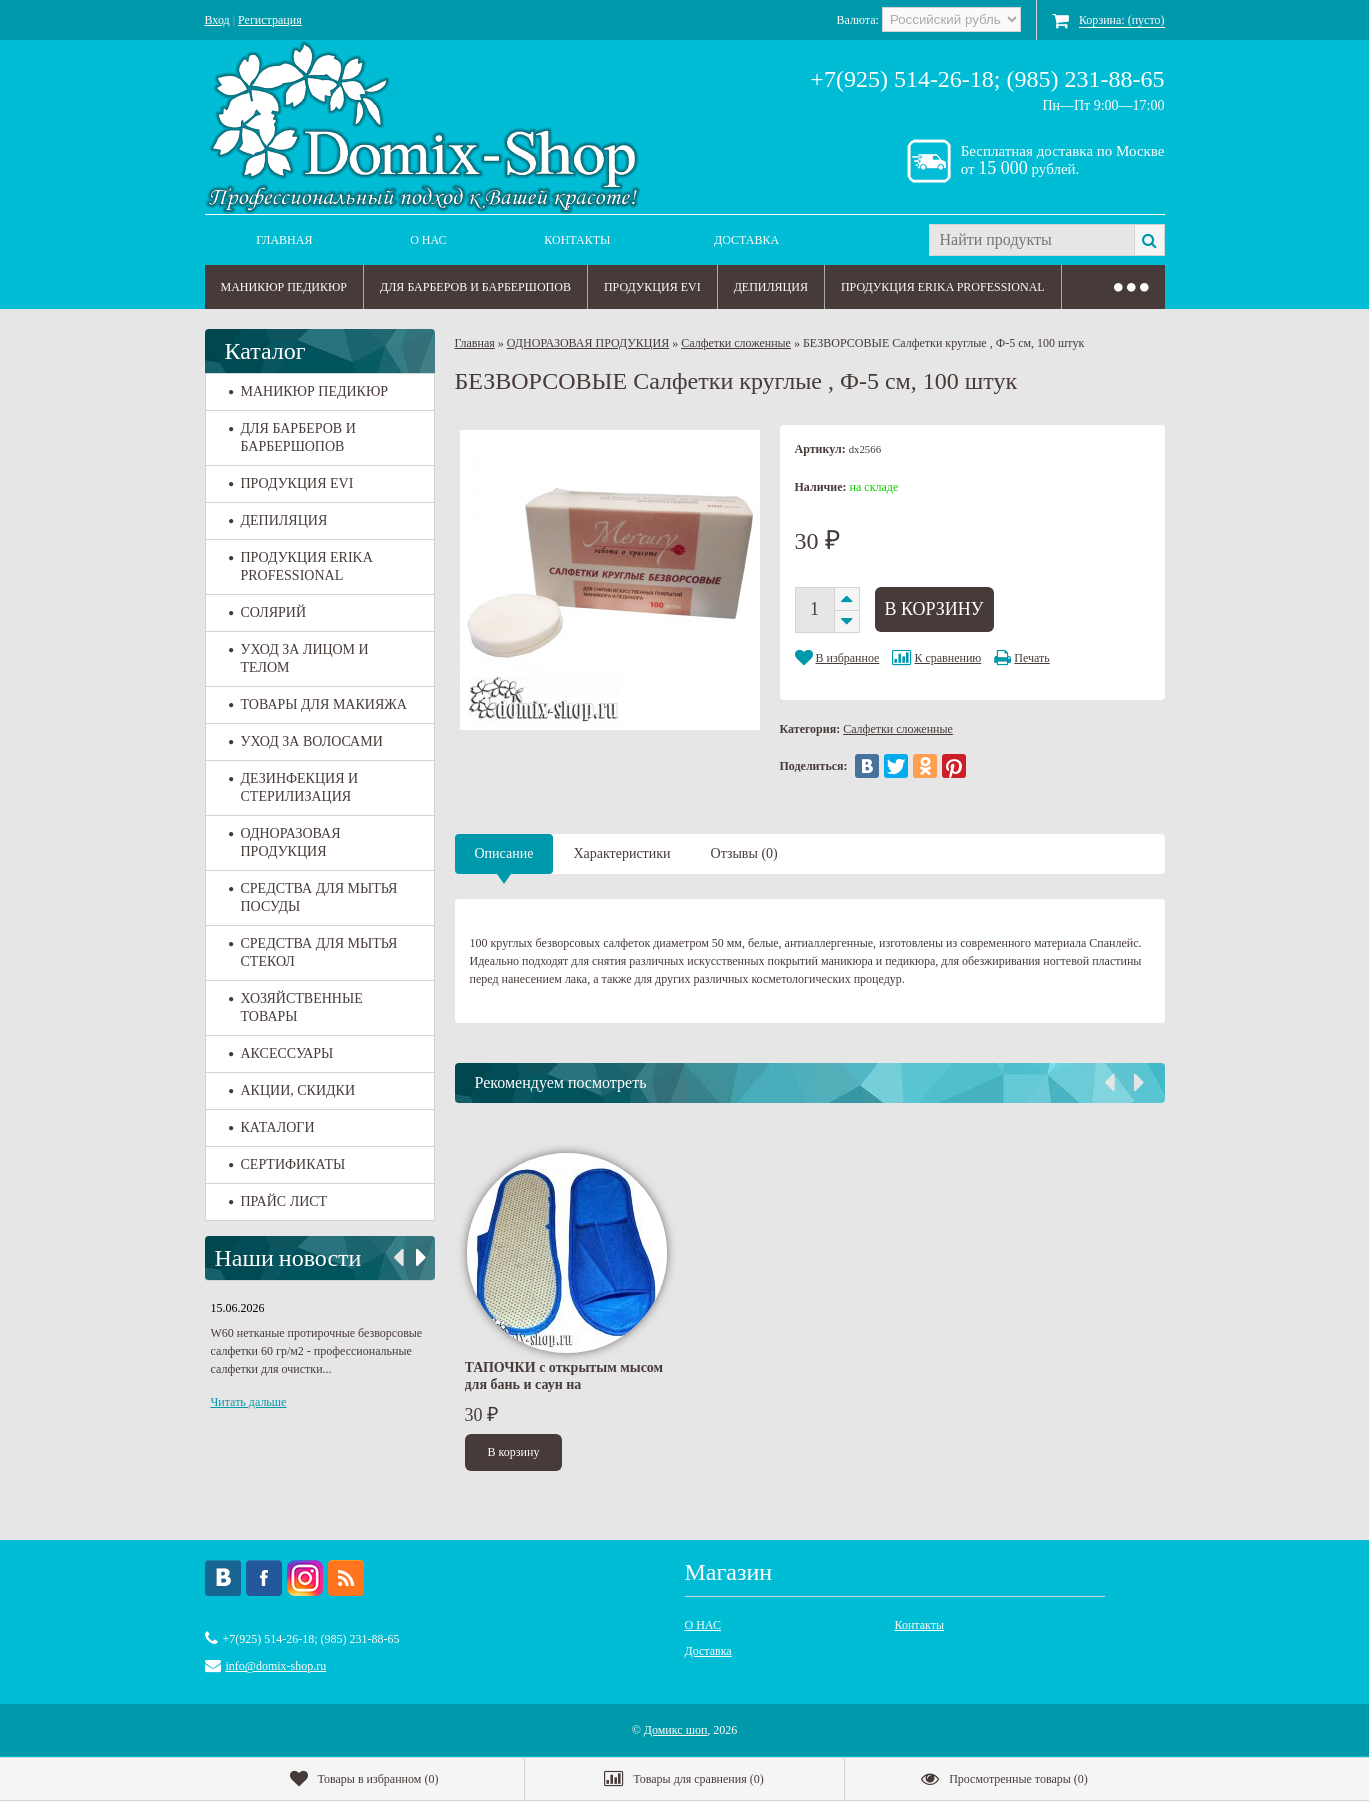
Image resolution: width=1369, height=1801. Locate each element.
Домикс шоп (676, 1730)
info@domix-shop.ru (276, 1666)
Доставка (746, 240)
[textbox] (1031, 240)
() (364, 1779)
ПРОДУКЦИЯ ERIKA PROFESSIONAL (943, 287)
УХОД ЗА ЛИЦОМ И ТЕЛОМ (299, 658)
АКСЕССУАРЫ (281, 1053)
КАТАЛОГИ (272, 1127)
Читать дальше (249, 1402)
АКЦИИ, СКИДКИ (292, 1090)
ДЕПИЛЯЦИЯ (771, 287)
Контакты (577, 240)
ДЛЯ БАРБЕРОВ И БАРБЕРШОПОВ (475, 287)
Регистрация (270, 20)
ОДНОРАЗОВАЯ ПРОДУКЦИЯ (285, 842)
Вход (217, 20)
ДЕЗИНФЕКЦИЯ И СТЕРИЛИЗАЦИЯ (294, 787)
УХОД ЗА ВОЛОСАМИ (306, 741)
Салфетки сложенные (736, 343)
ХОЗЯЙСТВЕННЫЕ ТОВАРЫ (296, 1007)
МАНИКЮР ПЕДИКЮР (284, 287)
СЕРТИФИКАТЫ (287, 1164)
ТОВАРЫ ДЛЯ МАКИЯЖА (318, 704)
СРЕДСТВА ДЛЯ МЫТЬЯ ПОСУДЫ (313, 897)
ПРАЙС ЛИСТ (278, 1201)
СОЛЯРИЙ (268, 612)
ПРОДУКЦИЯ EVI (652, 287)
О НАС (428, 240)
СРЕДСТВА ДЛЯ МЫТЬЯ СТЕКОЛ (313, 952)
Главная (284, 240)
